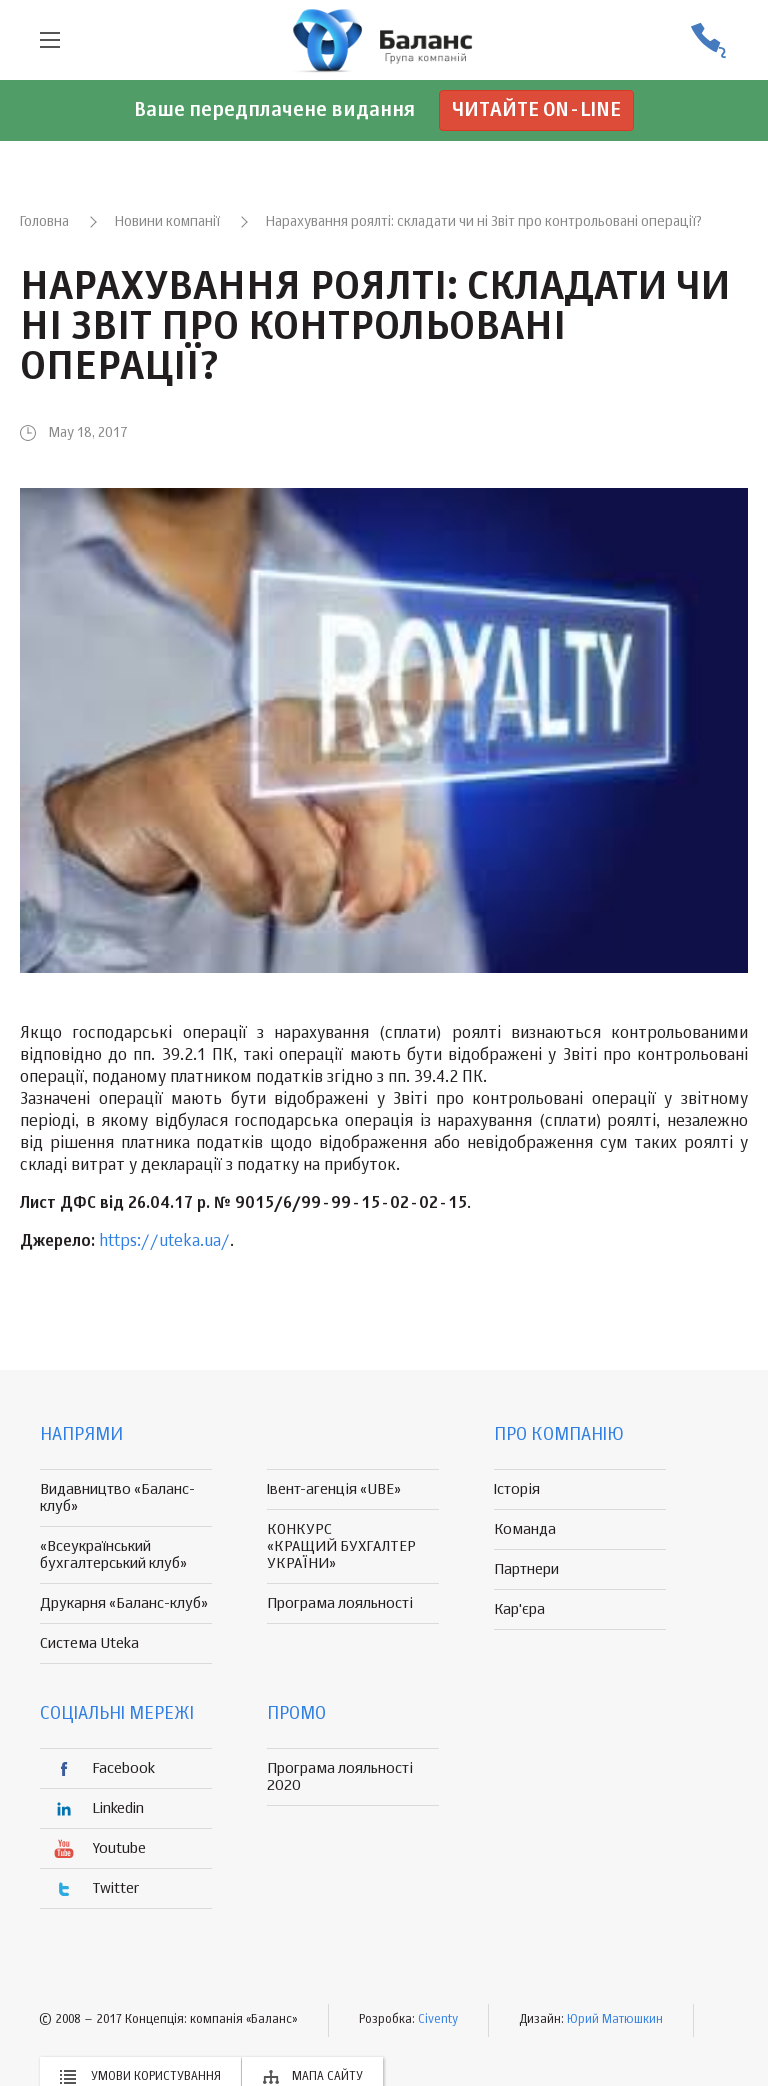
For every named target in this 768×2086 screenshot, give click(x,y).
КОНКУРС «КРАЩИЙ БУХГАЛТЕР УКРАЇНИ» (341, 1546)
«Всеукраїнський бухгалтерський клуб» (113, 1555)
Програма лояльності (340, 1603)
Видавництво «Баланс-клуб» (117, 1498)
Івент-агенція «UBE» (334, 1489)
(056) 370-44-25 (708, 40)
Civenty (438, 2020)
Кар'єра (519, 1609)
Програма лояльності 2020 (340, 1777)
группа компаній (384, 40)
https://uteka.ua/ (164, 1242)
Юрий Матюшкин (615, 2020)
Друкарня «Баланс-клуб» (124, 1603)
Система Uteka (89, 1643)
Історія (517, 1489)
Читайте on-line (536, 110)
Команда (525, 1529)
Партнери (526, 1569)
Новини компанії (167, 222)
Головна (44, 222)
